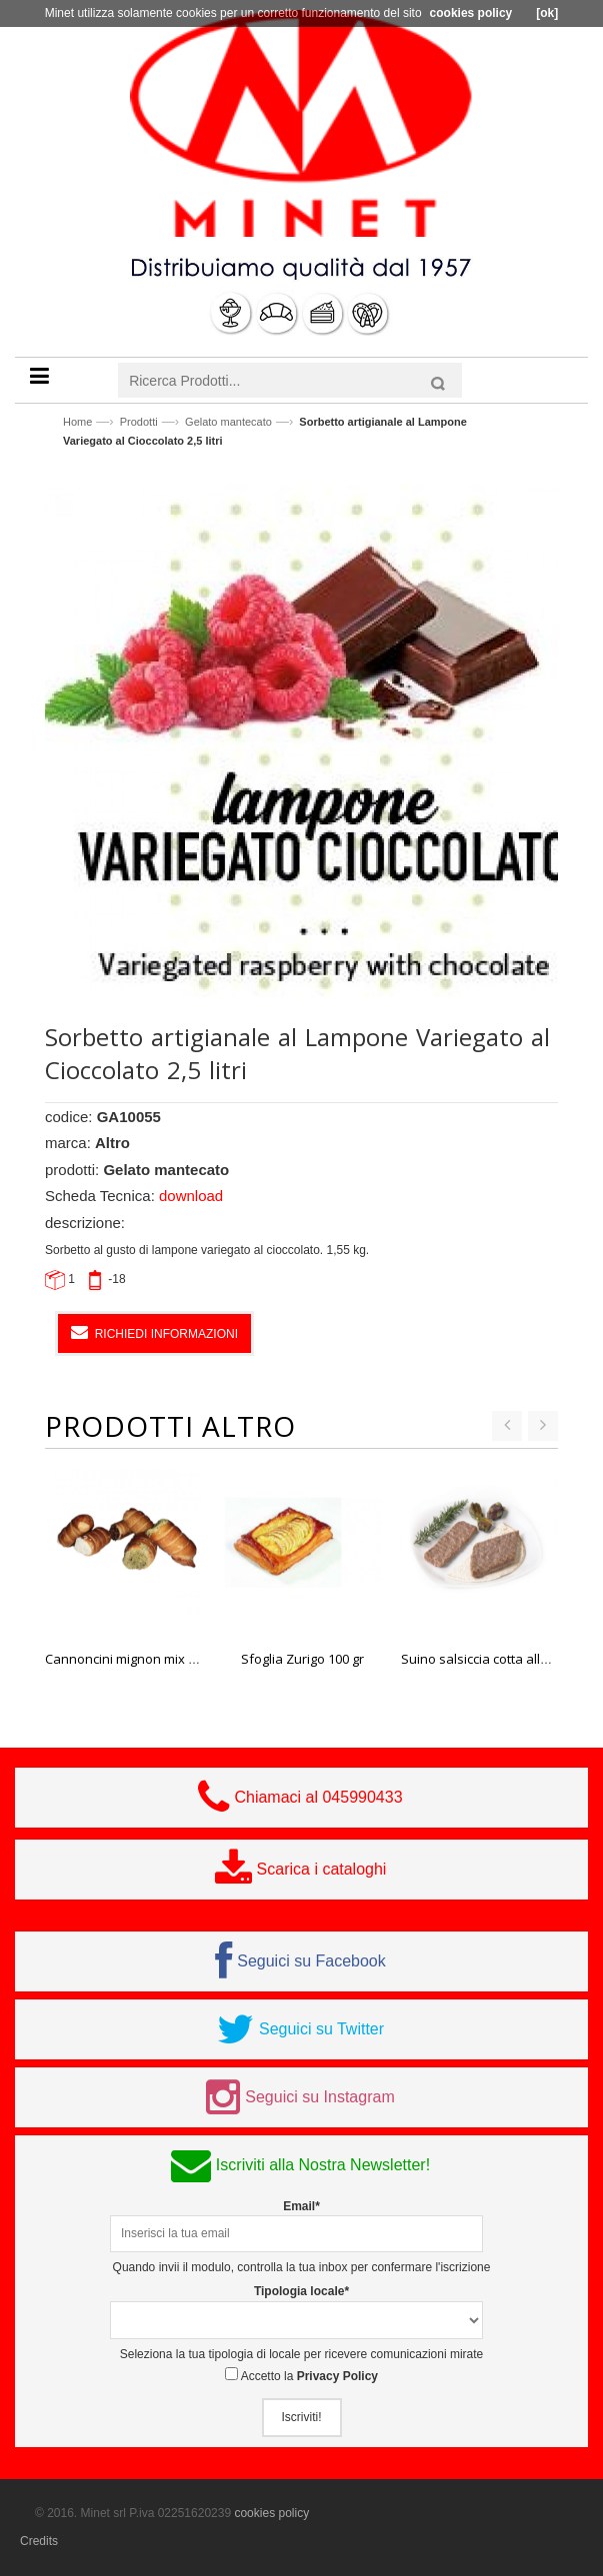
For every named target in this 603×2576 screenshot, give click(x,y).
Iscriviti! (302, 2417)
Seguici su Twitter (321, 2028)
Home (77, 422)
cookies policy (271, 2513)
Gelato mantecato (228, 422)
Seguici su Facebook (311, 1960)
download (191, 1195)
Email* (301, 2206)
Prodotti (139, 422)
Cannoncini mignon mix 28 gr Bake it (153, 1659)
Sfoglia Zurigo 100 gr (302, 1659)
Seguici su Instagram (319, 2096)
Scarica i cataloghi (322, 1869)
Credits (39, 2541)
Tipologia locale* (301, 2291)
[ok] (547, 13)
